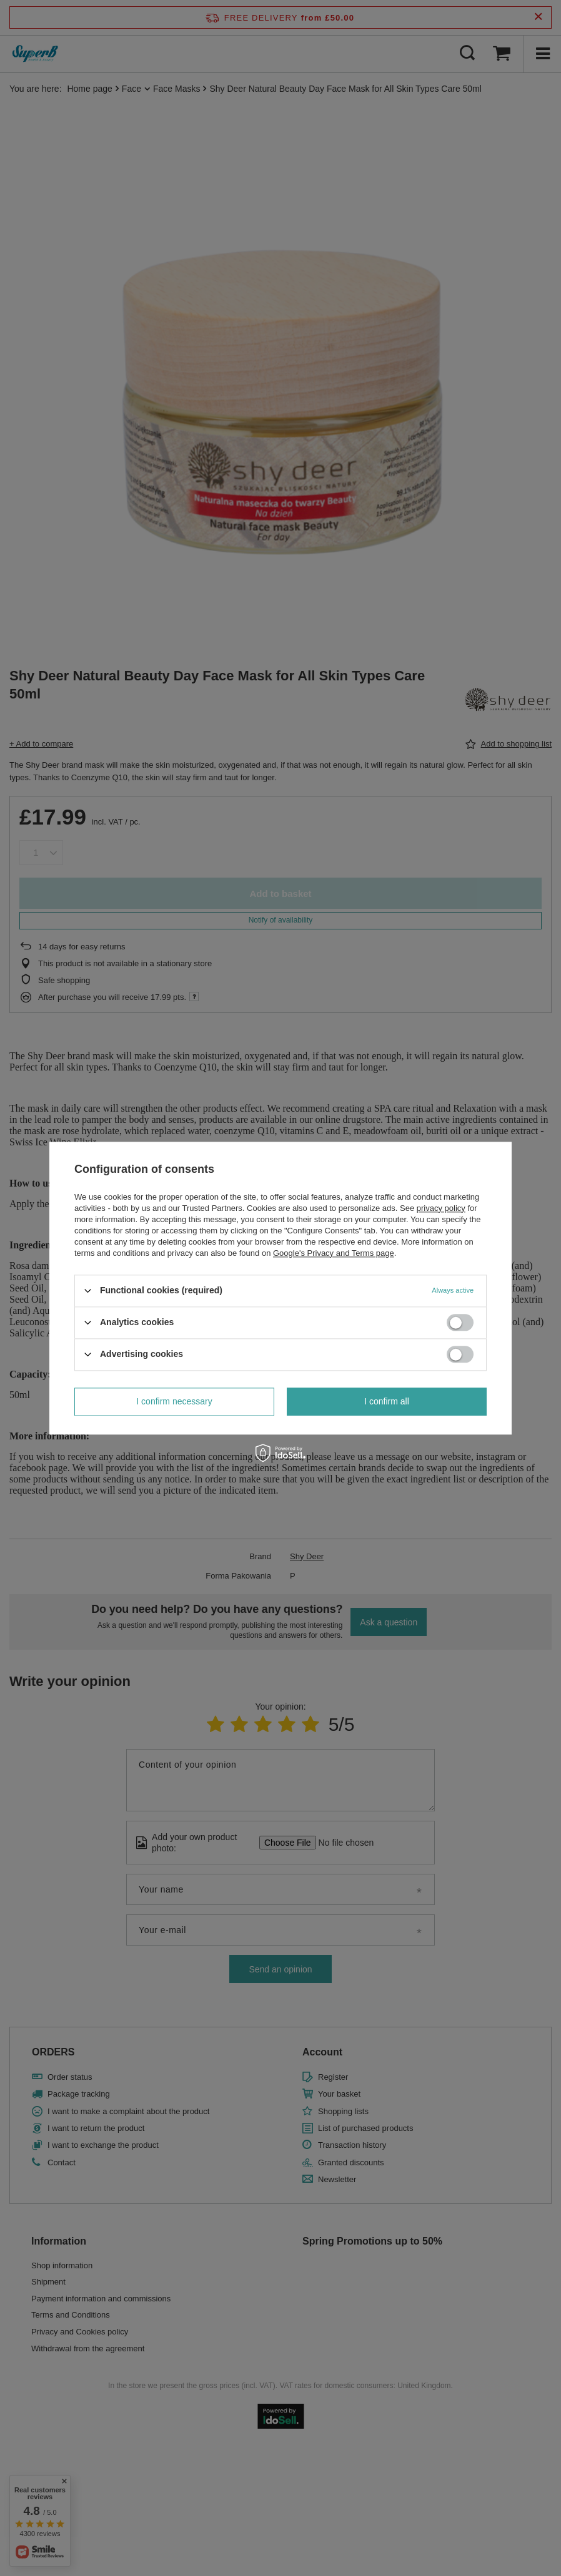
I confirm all (386, 1401)
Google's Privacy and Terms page (333, 1253)
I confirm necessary (174, 1401)
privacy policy (441, 1208)
